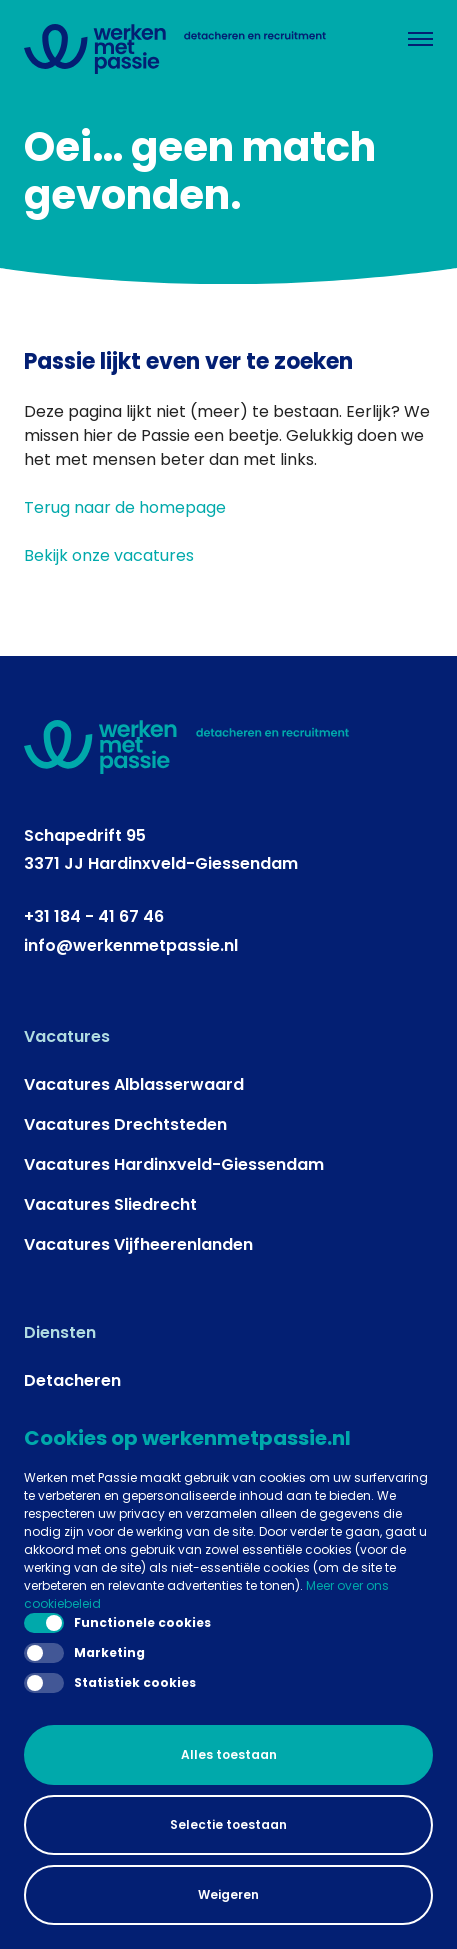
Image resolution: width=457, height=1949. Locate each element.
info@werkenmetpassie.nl (131, 945)
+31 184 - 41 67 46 (94, 916)
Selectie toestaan (228, 1824)
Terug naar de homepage (125, 507)
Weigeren (228, 1894)
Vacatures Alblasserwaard (134, 1084)
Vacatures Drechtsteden (125, 1124)
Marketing (84, 1653)
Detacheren (72, 1380)
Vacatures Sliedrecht (110, 1204)
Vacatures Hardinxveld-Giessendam (174, 1164)
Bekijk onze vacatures (109, 555)
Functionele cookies (117, 1623)
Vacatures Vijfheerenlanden (138, 1244)
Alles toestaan (229, 1754)
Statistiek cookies (110, 1683)
